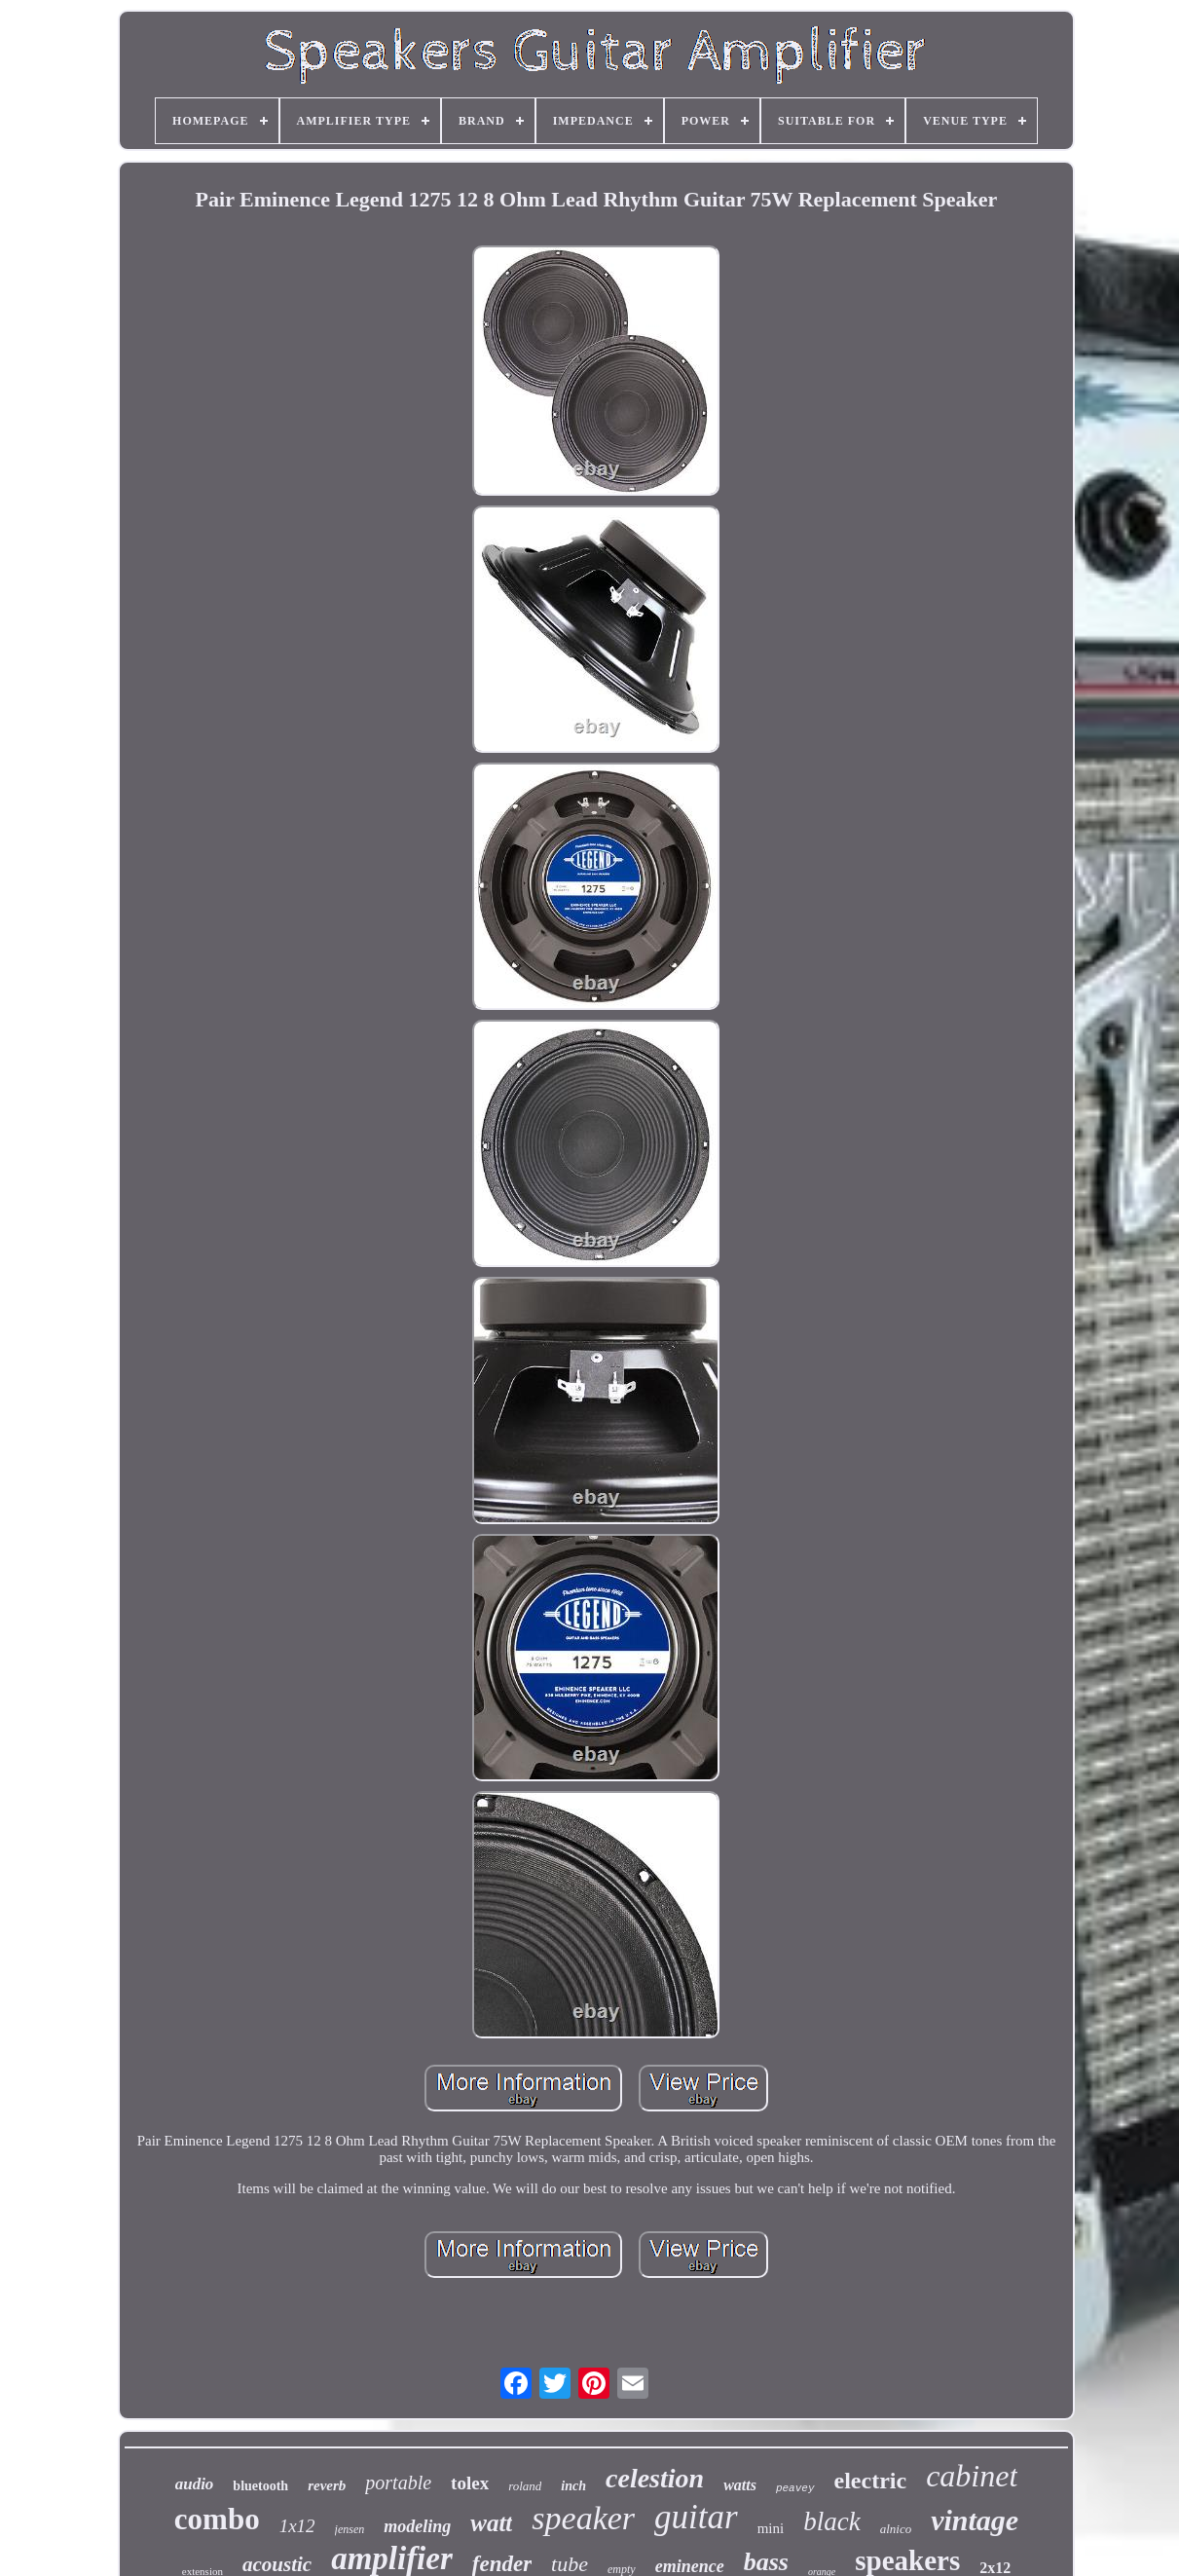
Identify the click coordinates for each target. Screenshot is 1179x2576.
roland (524, 2486)
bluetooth (260, 2486)
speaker (583, 2518)
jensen (350, 2529)
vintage (974, 2520)
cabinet (971, 2475)
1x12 (297, 2526)
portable (398, 2482)
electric (870, 2480)
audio (194, 2484)
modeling (417, 2526)
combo (217, 2519)
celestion (655, 2478)
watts (739, 2485)
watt (491, 2523)
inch (573, 2486)
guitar (696, 2517)
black (831, 2521)
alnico (896, 2528)
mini (771, 2528)
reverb (327, 2485)
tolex (470, 2483)
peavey (795, 2488)
